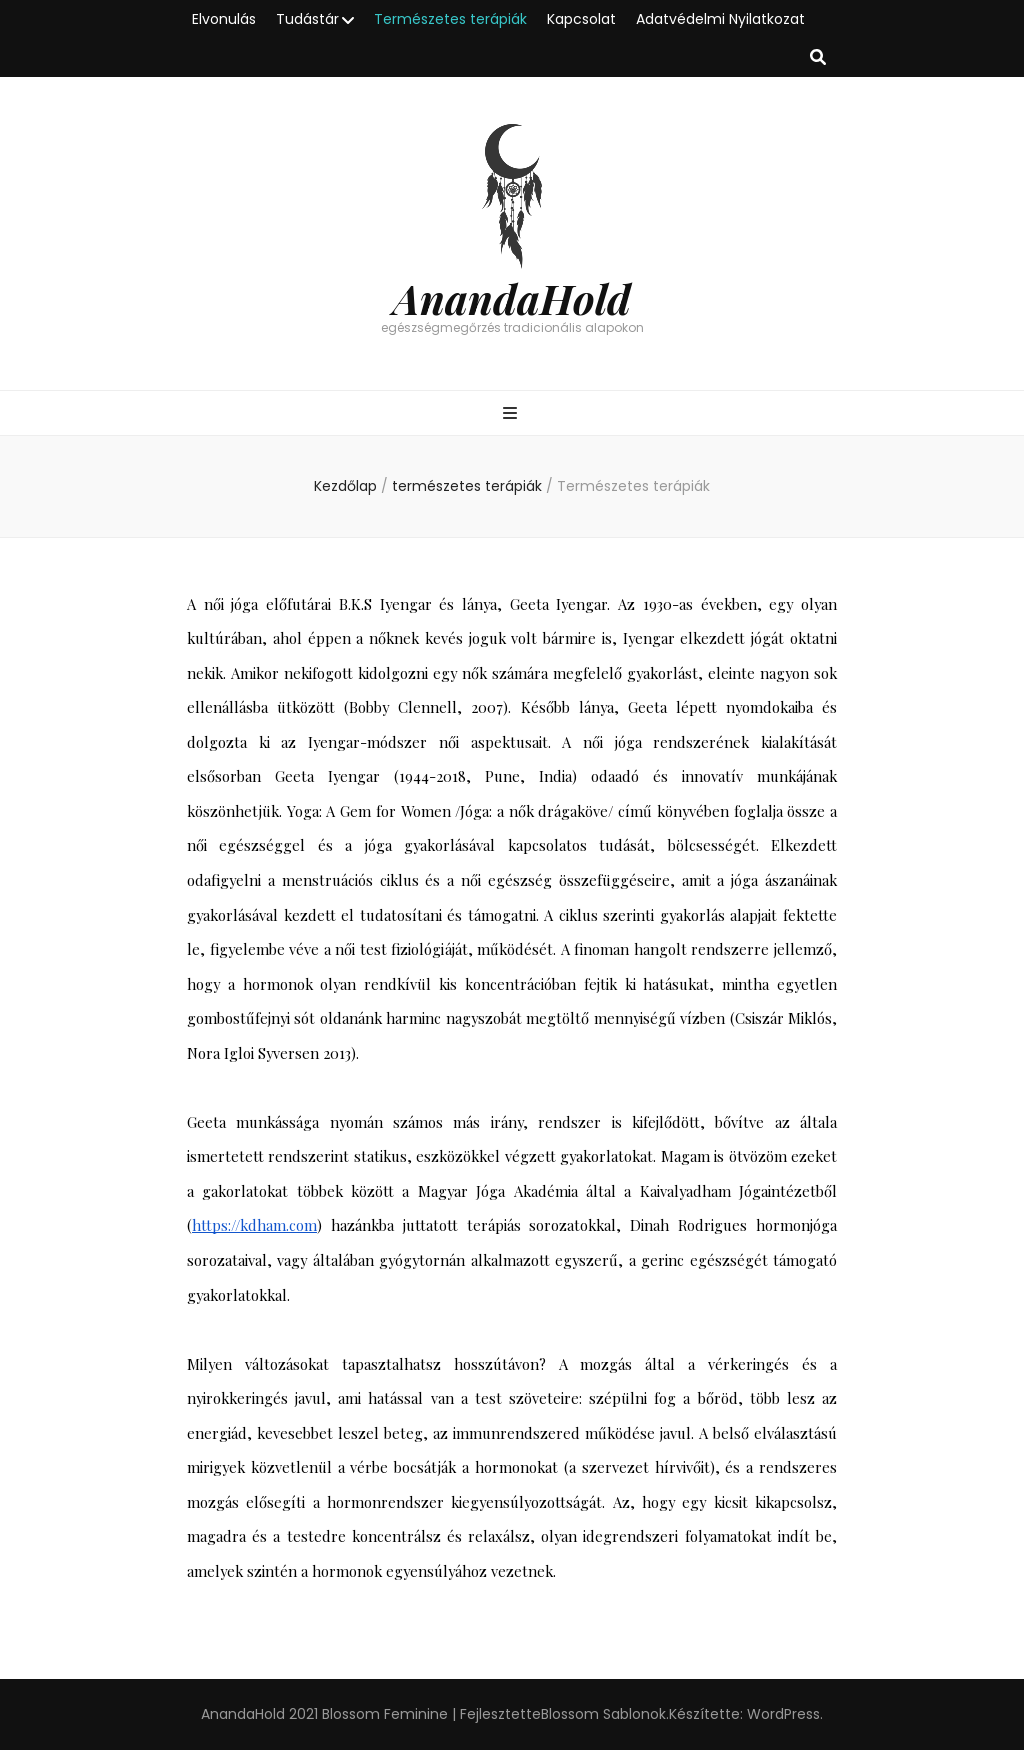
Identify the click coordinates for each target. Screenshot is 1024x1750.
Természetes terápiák (450, 19)
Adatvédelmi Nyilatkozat (720, 19)
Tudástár (307, 19)
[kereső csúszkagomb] (818, 58)
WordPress (783, 1714)
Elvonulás (224, 19)
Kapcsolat (581, 19)
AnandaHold (512, 298)
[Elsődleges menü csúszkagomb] (512, 414)
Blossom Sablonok (603, 1714)
